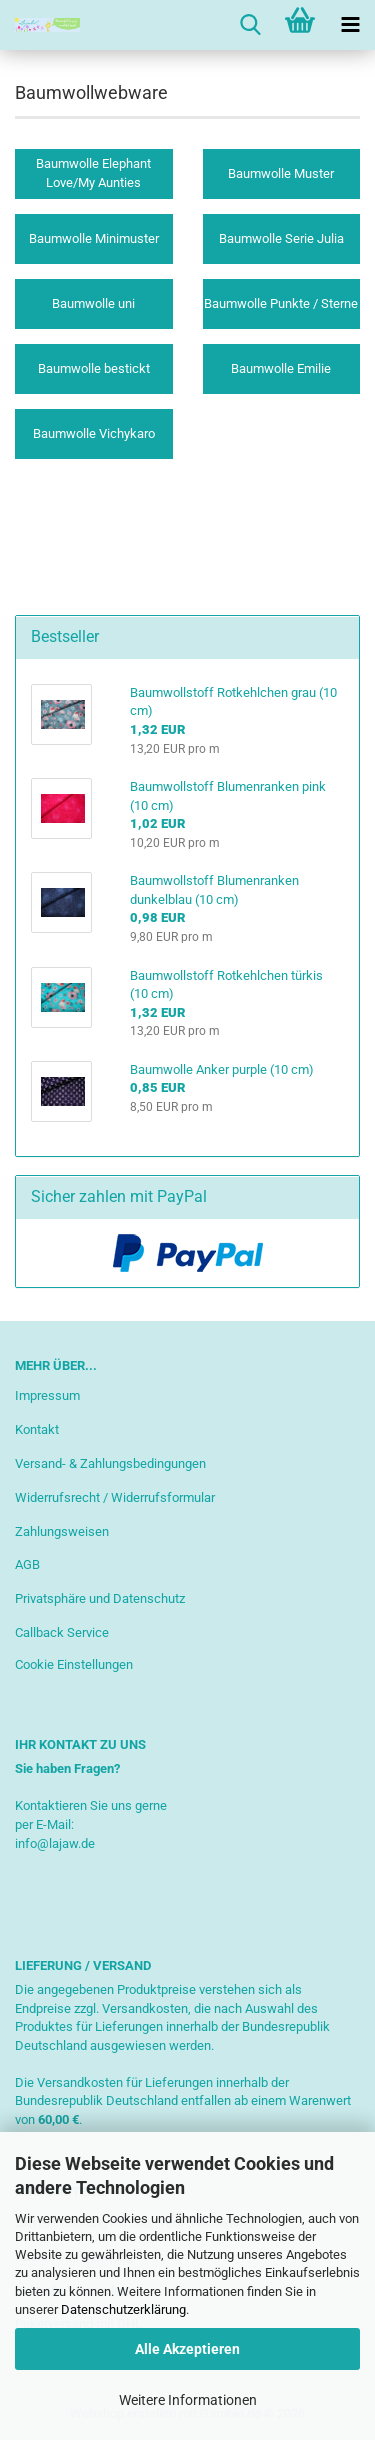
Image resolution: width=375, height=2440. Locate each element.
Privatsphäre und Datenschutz (100, 1598)
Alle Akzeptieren (187, 2349)
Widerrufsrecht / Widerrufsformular (115, 1497)
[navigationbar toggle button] (350, 25)
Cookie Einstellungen (74, 1664)
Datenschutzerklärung (123, 2309)
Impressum (47, 1395)
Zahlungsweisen (62, 1531)
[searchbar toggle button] (250, 25)
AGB (27, 1564)
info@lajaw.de (55, 1843)
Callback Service (62, 1632)
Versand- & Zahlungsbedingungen (110, 1463)
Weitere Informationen (188, 2400)
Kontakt (37, 1429)
